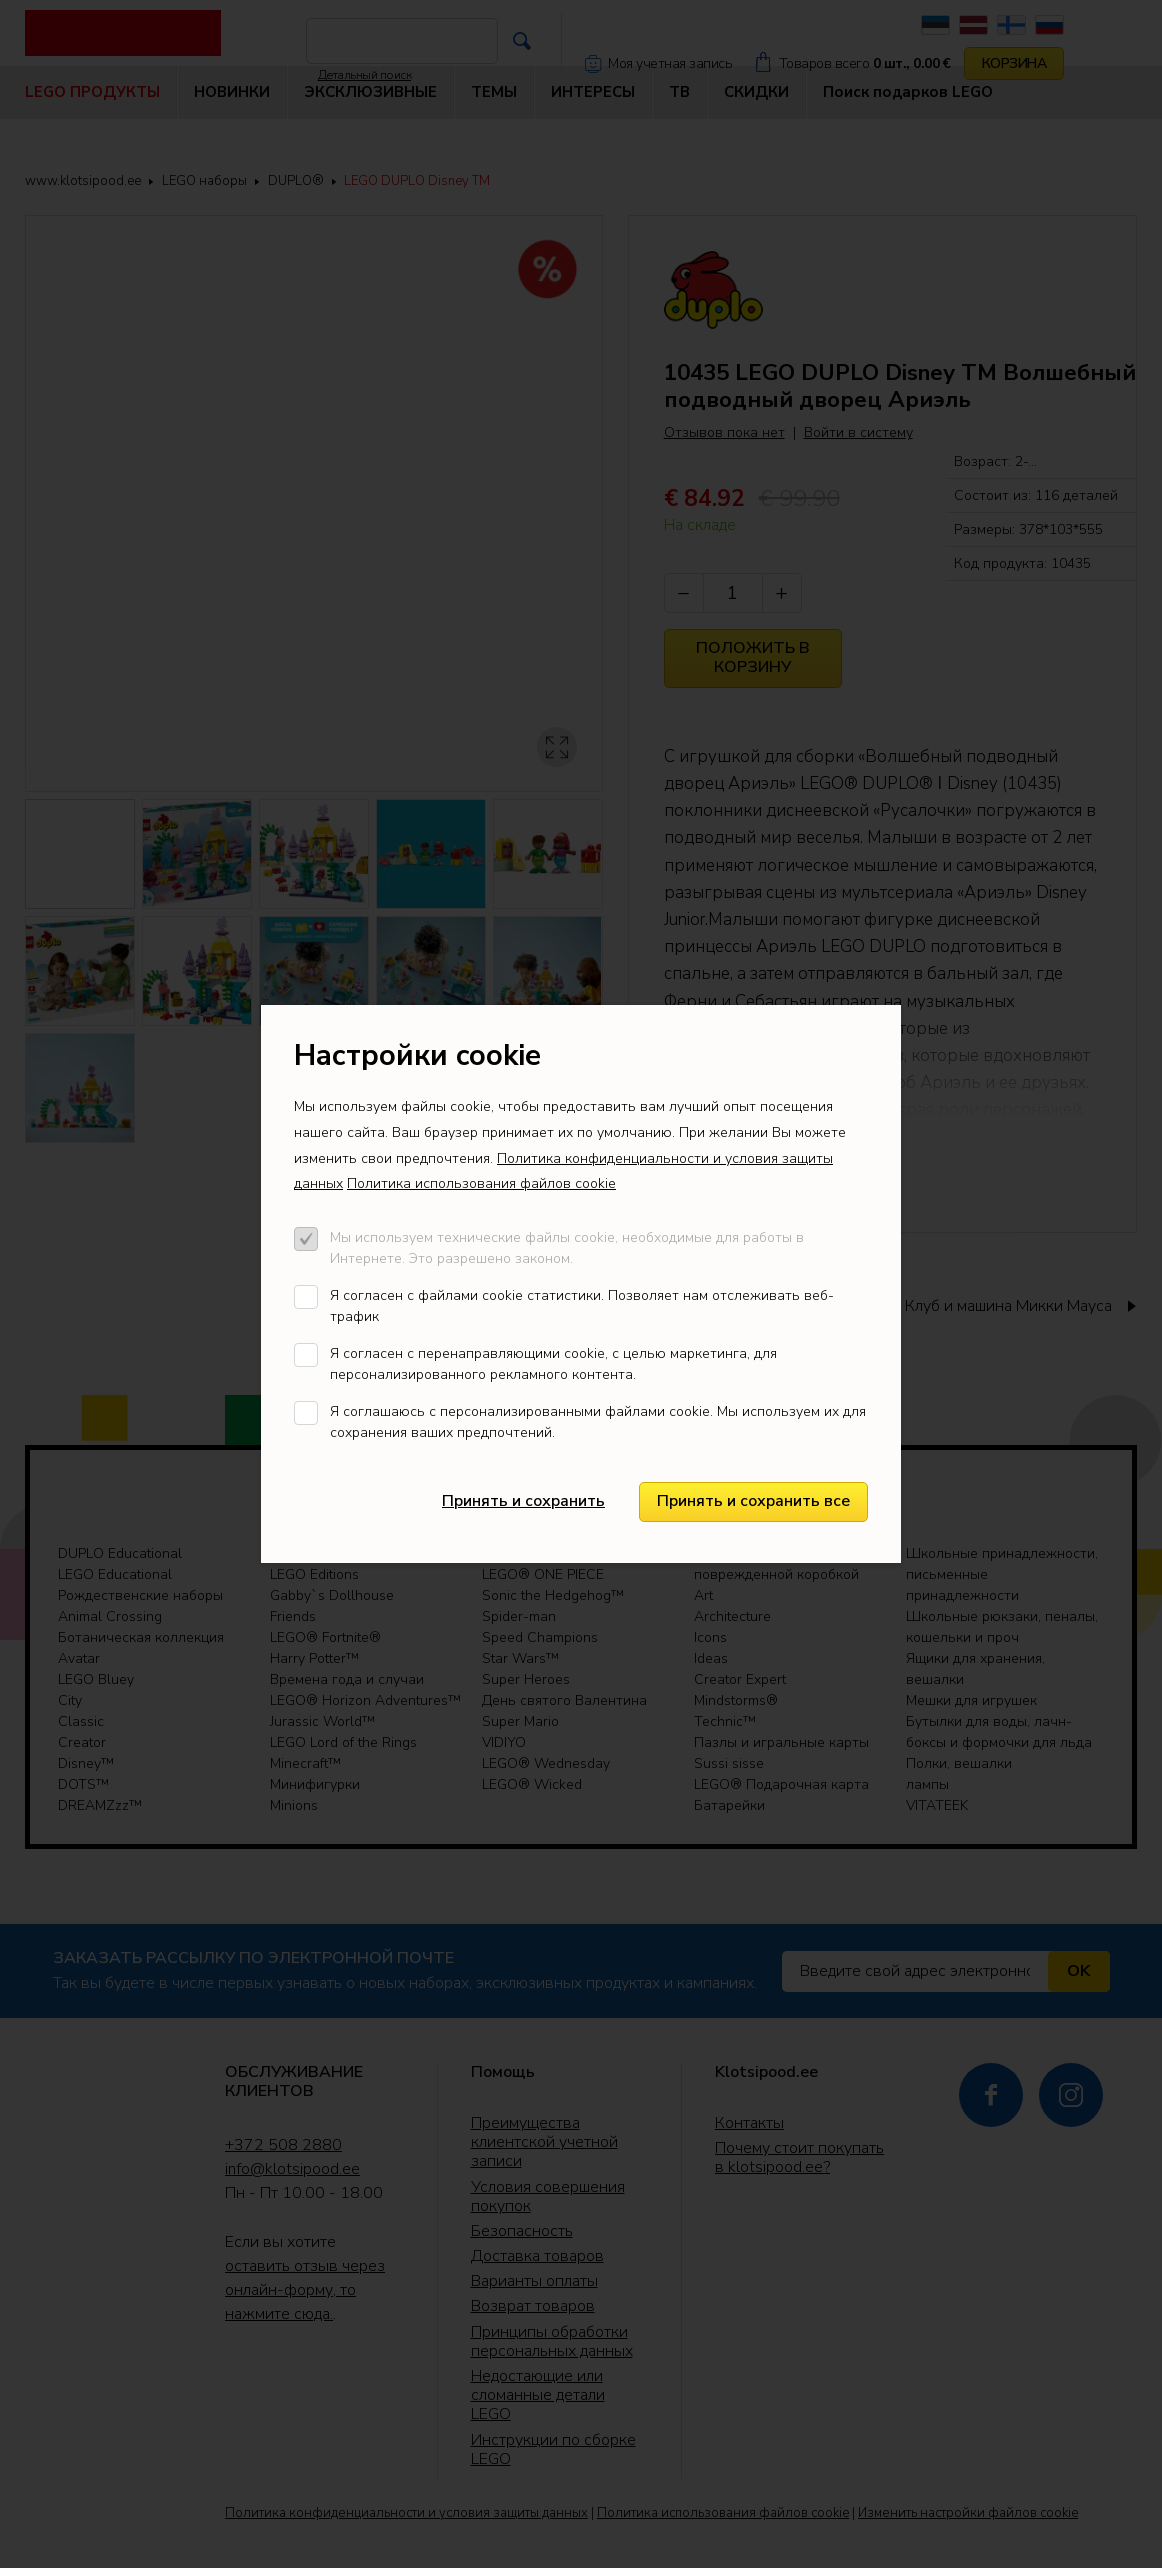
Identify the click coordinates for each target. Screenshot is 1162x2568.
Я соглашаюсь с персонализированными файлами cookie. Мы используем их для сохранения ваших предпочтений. (598, 1422)
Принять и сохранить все (753, 1501)
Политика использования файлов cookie (481, 1183)
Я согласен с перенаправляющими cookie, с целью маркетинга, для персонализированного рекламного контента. (553, 1364)
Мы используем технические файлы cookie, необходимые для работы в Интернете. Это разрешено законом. (567, 1248)
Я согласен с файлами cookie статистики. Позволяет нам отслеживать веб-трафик (582, 1306)
